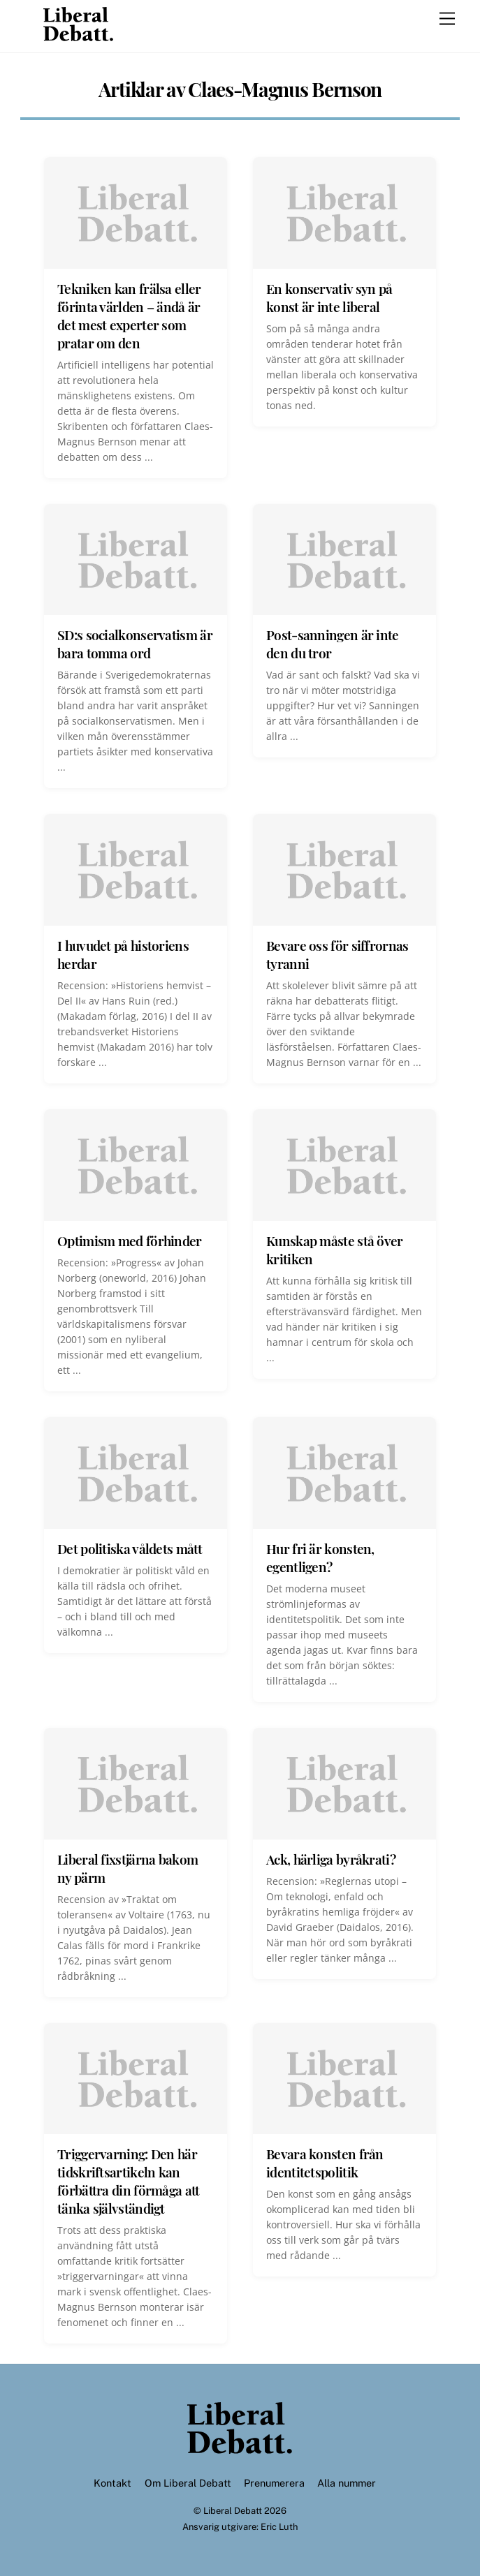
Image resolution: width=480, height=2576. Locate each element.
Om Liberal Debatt (188, 2483)
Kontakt (112, 2483)
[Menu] (447, 19)
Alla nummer (346, 2483)
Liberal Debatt (232, 2510)
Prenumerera (274, 2483)
